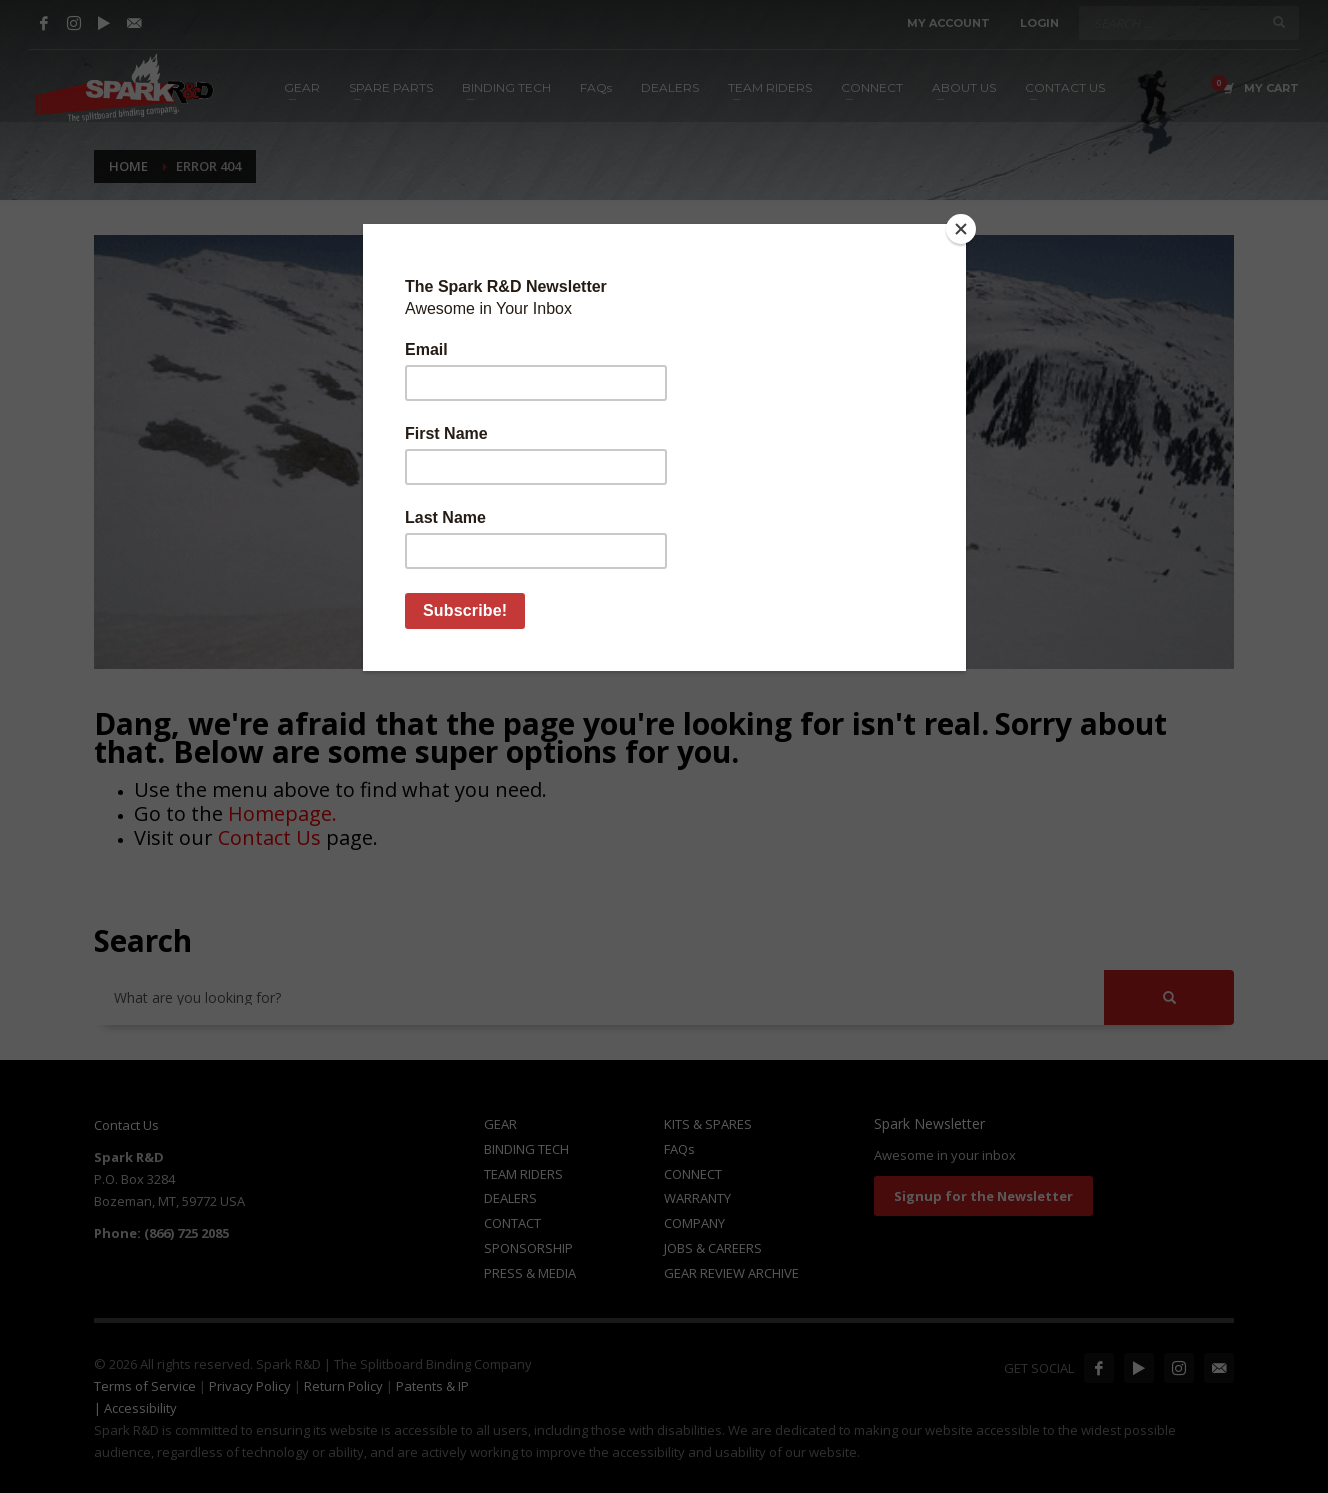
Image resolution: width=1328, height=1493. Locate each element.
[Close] (961, 229)
